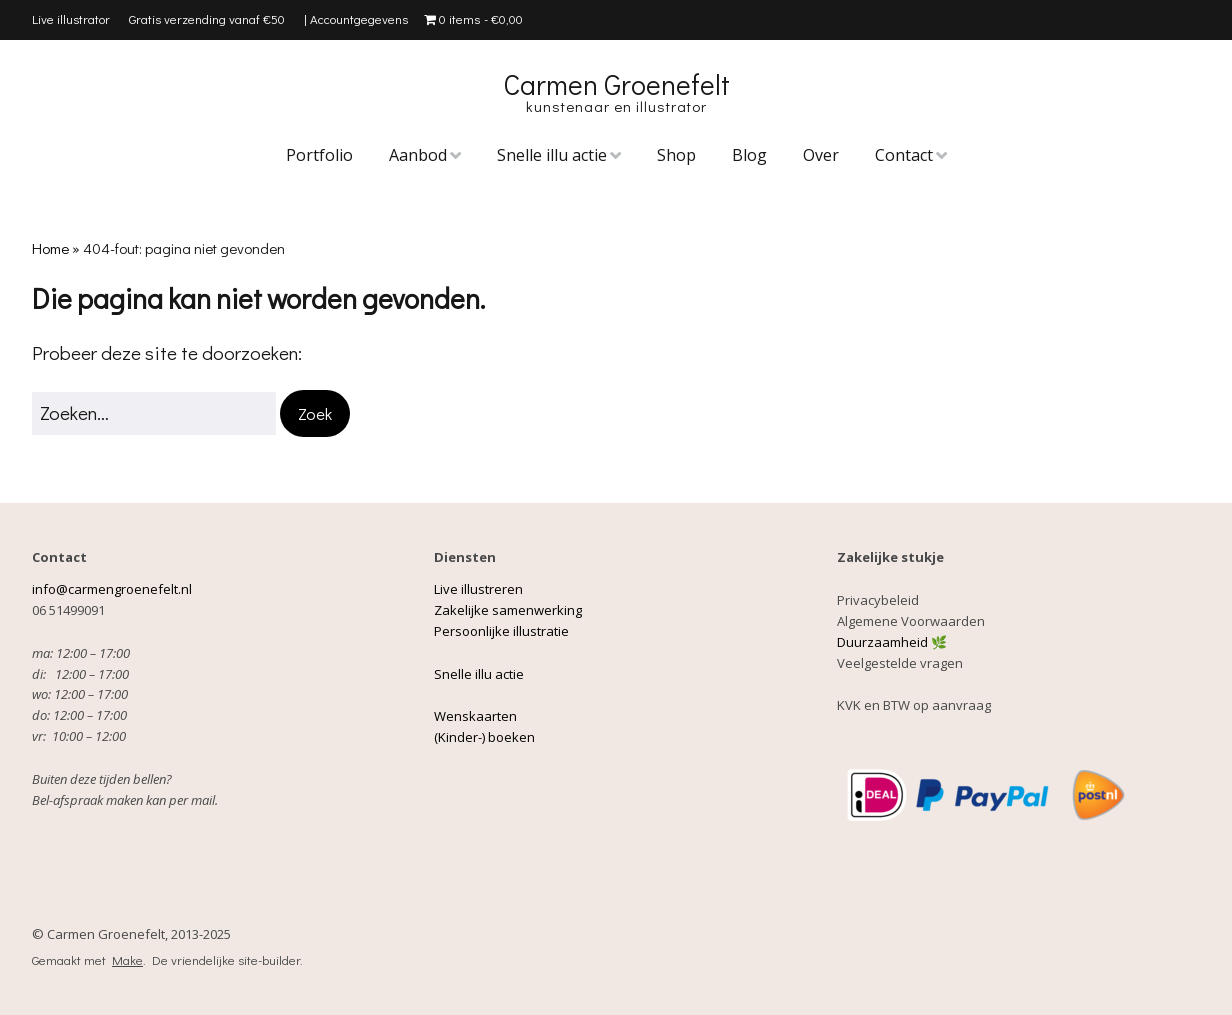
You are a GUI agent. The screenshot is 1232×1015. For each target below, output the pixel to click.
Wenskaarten (475, 716)
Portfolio (319, 155)
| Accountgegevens (356, 18)
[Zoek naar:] (154, 413)
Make (127, 959)
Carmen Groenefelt (616, 84)
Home (50, 248)
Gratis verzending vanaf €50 (207, 18)
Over (821, 155)
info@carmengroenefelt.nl (113, 589)
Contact (904, 155)
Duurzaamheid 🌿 (892, 642)
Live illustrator (71, 18)
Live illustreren (478, 589)
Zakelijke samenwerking (508, 610)
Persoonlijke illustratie (501, 631)
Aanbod (418, 155)
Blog (749, 155)
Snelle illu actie (552, 155)
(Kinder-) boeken (484, 737)
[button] (315, 413)
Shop (676, 155)
